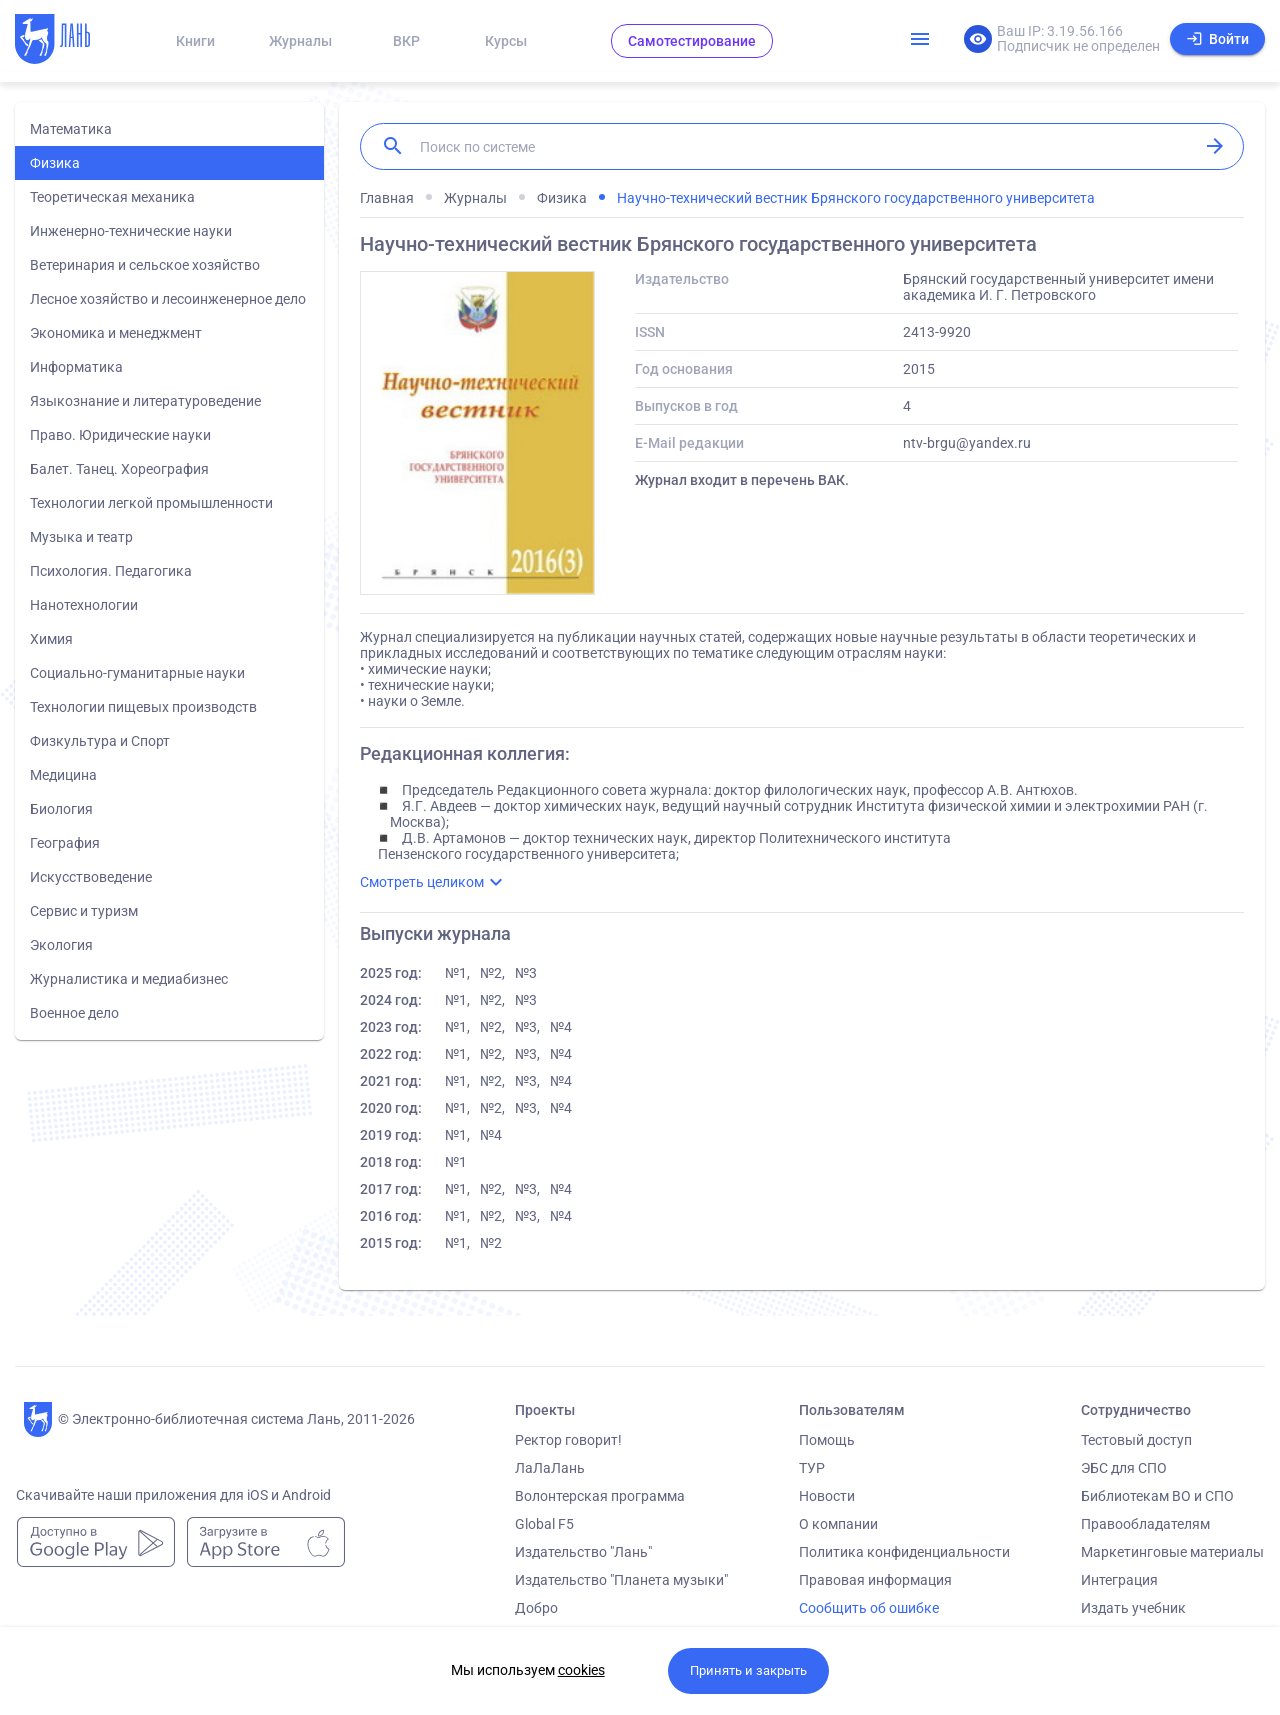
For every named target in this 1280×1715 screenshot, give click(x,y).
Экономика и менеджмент (116, 333)
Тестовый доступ (1136, 1440)
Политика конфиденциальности (904, 1552)
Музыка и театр (81, 537)
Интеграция (1119, 1580)
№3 (526, 973)
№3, (527, 1027)
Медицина (63, 775)
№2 (491, 1243)
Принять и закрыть (748, 1670)
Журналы (300, 41)
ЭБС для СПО (1124, 1468)
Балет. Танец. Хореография (119, 469)
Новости (827, 1496)
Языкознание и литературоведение (145, 401)
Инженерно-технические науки (131, 231)
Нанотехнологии (84, 605)
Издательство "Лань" (583, 1552)
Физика (55, 163)
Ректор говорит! (568, 1440)
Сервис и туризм (84, 911)
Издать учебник (1133, 1608)
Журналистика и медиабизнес (129, 979)
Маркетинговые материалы (1172, 1552)
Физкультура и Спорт (100, 741)
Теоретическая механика (112, 197)
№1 (456, 1162)
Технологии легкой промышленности (151, 503)
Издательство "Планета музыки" (621, 1580)
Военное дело (74, 1013)
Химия (51, 639)
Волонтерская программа (600, 1496)
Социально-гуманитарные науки (137, 673)
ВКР (406, 41)
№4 (561, 1027)
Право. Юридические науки (120, 435)
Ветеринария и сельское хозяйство (145, 265)
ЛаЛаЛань (550, 1468)
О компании (838, 1524)
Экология (61, 945)
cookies (581, 1670)
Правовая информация (875, 1580)
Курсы (506, 41)
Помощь (827, 1440)
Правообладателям (1145, 1524)
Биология (61, 809)
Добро (536, 1608)
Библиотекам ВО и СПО (1157, 1496)
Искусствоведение (91, 877)
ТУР (812, 1468)
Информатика (76, 367)
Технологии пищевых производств (143, 707)
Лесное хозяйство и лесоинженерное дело (168, 299)
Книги (195, 41)
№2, (492, 973)
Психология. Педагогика (111, 571)
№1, (457, 973)
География (65, 843)
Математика (71, 129)
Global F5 (544, 1524)
